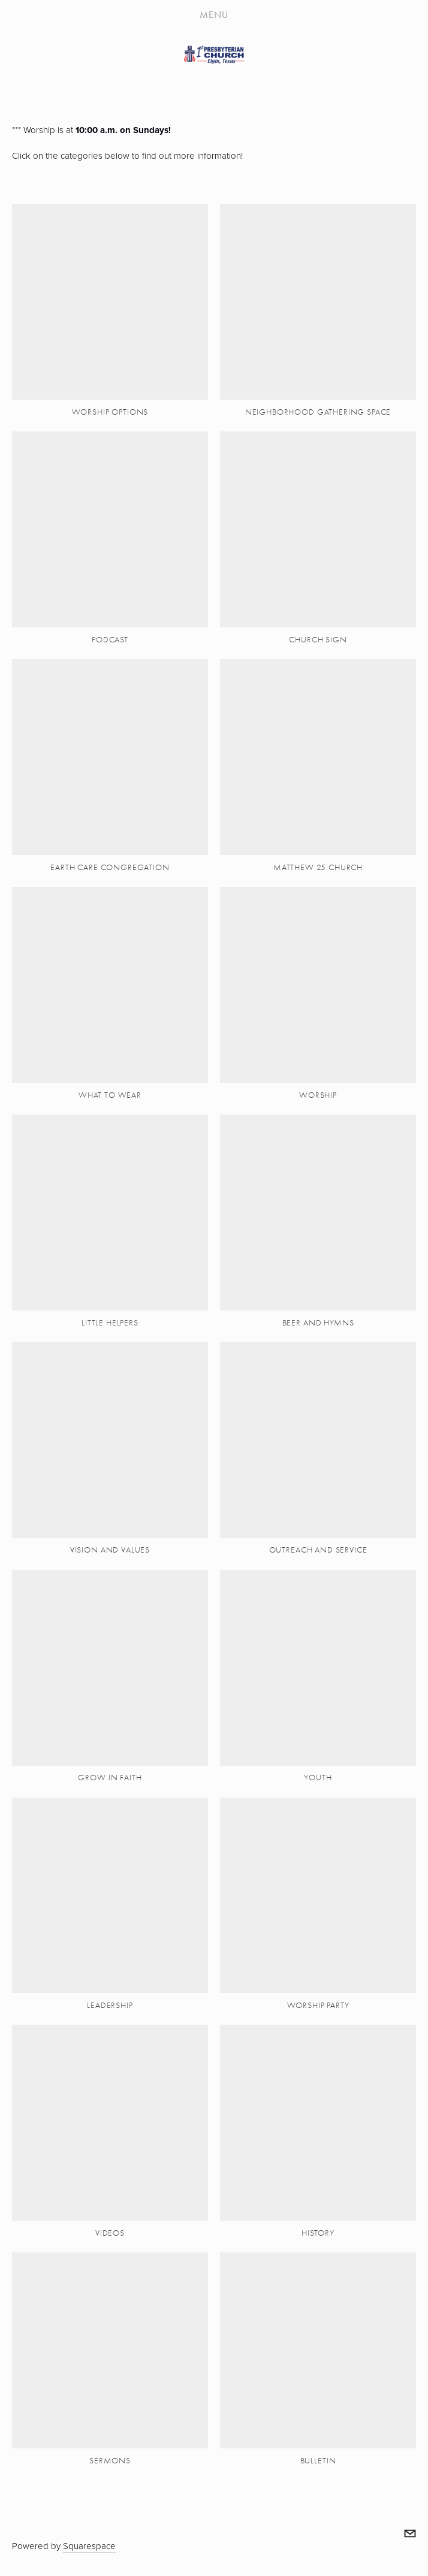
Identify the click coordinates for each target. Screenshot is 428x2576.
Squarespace (89, 2545)
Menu (214, 14)
